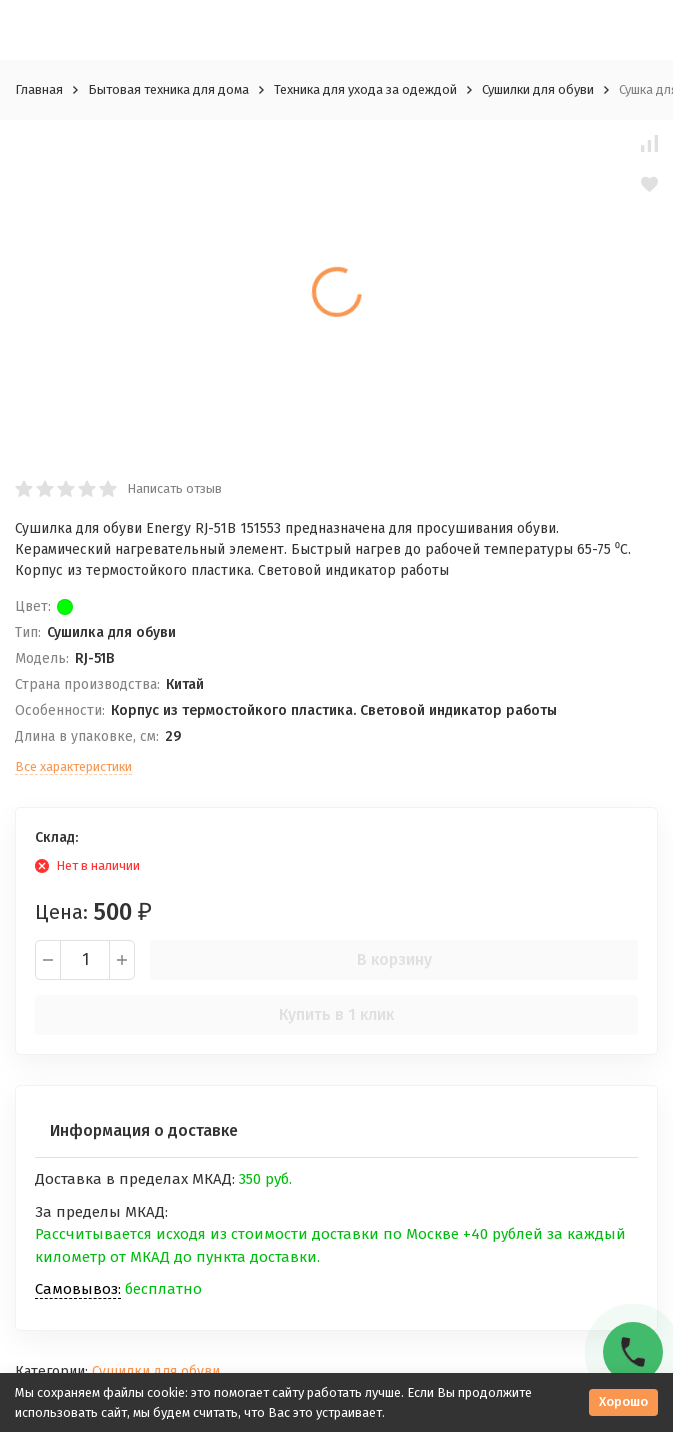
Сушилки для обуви (538, 89)
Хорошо (623, 1401)
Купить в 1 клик (336, 1014)
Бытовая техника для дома (168, 89)
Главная (39, 89)
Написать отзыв (174, 488)
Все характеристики (73, 766)
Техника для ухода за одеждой (365, 89)
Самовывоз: (78, 1289)
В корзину (394, 959)
